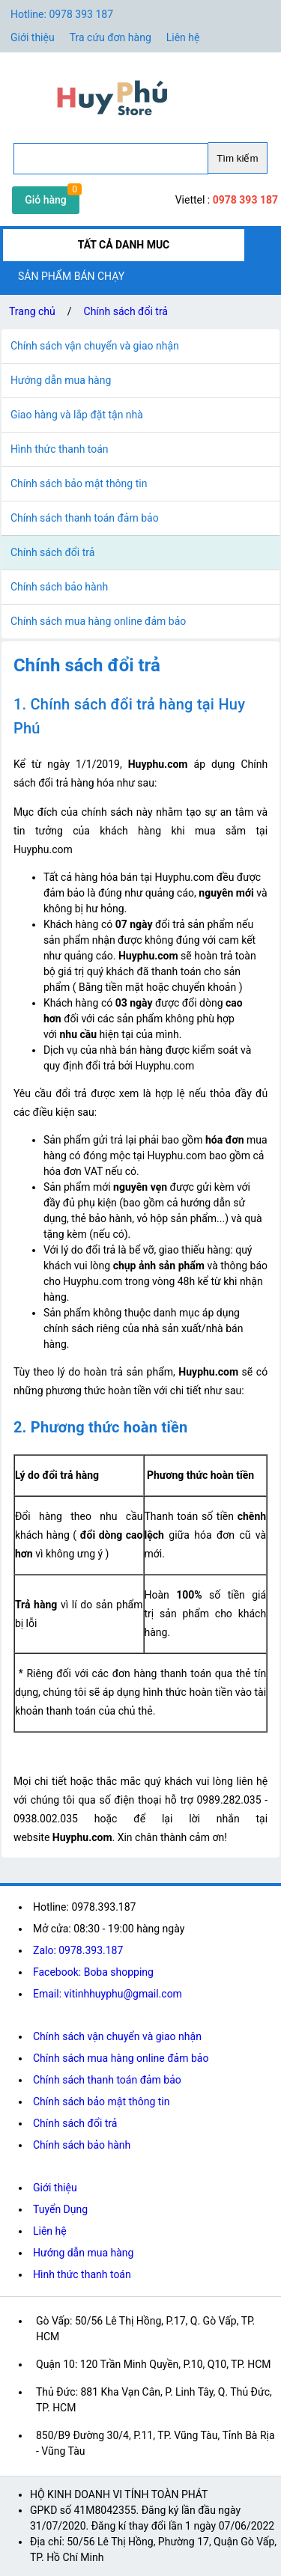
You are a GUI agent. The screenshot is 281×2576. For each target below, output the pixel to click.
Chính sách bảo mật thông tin (101, 2102)
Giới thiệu (32, 37)
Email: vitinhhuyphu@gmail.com (107, 1994)
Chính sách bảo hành (81, 2145)
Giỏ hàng (46, 200)
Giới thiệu (55, 2188)
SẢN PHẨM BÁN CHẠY (71, 276)
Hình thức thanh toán (82, 2274)
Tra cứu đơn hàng (110, 37)
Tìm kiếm (237, 158)
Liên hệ (183, 37)
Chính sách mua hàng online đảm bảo (120, 2058)
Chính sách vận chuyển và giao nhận (117, 2036)
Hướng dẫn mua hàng (83, 2253)
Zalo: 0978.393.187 (78, 1950)
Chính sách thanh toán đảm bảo (107, 2080)
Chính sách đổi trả (126, 311)
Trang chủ (32, 311)
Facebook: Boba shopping (93, 1972)
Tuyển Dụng (60, 2209)
